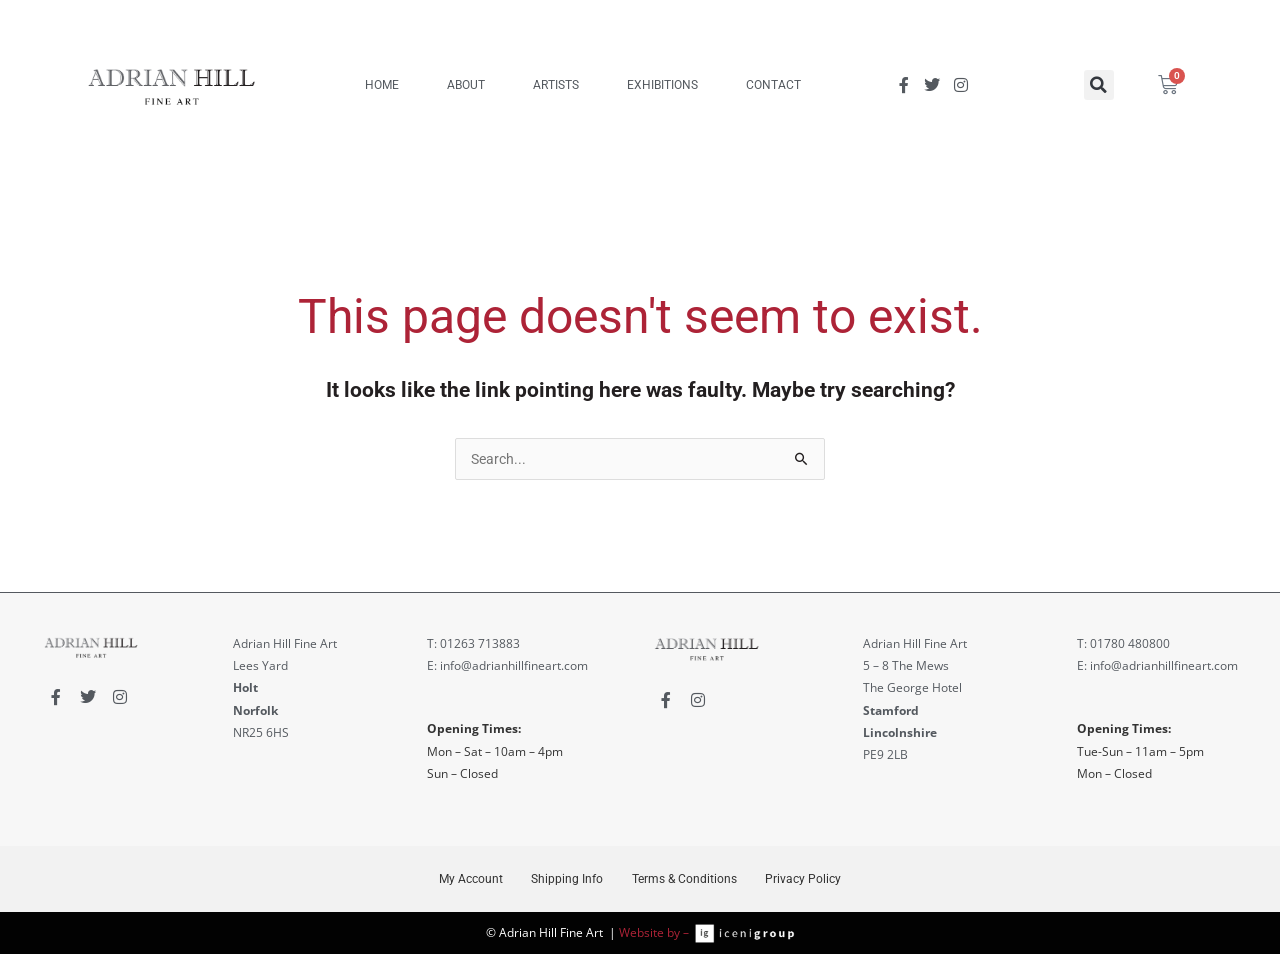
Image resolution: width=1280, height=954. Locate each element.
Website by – (657, 932)
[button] (1099, 85)
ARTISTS (556, 85)
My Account (467, 879)
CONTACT (773, 85)
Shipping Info (566, 879)
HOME (382, 85)
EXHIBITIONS (662, 85)
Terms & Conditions (685, 879)
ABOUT (466, 85)
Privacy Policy (807, 879)
